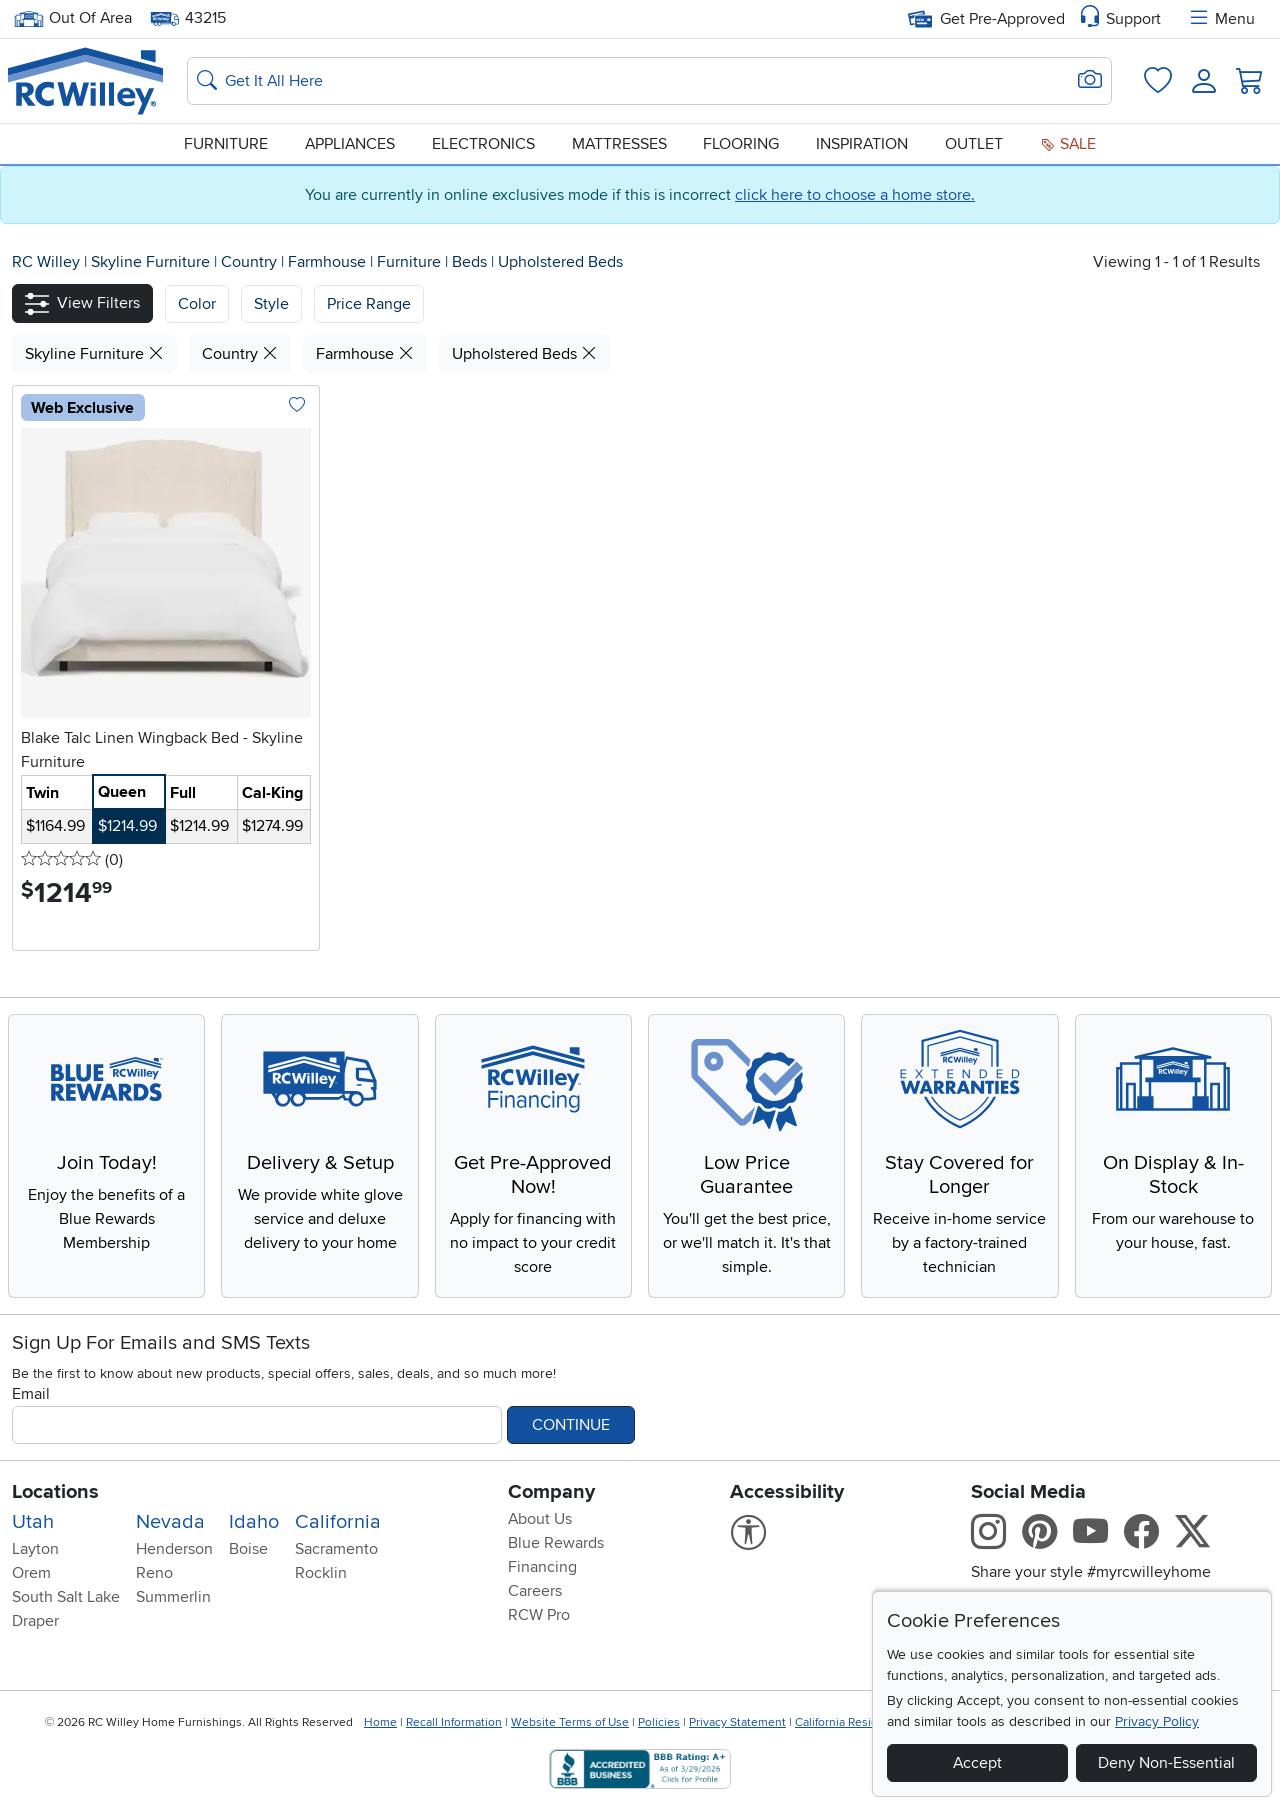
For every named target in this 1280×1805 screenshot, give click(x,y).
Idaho (254, 1522)
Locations (55, 1492)
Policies (659, 1722)
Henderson (174, 1549)
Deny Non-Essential (1166, 1763)
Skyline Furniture (152, 262)
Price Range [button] (369, 304)
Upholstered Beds (560, 262)
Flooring (741, 144)
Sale (1068, 144)
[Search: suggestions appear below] (649, 81)
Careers (535, 1591)
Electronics (483, 144)
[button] (82, 303)
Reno (154, 1573)
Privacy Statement (737, 1722)
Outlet (974, 144)
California (338, 1522)
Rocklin (321, 1573)
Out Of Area (73, 18)
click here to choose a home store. (855, 195)
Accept (977, 1763)
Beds (471, 262)
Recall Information (454, 1722)
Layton (35, 1549)
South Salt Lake (66, 1597)
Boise (248, 1549)
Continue (571, 1425)
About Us (540, 1519)
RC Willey (46, 262)
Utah (33, 1522)
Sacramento (336, 1549)
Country (251, 262)
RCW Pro (539, 1615)
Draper (35, 1621)
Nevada (170, 1522)
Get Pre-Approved (986, 19)
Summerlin (173, 1597)
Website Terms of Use (570, 1722)
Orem (31, 1573)
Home (380, 1722)
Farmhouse (329, 262)
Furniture (226, 144)
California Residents (848, 1722)
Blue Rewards (556, 1543)
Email (31, 1394)
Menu (1221, 19)
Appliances (350, 144)
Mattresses (619, 144)
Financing (542, 1567)
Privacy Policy (1157, 1721)
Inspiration (862, 144)
